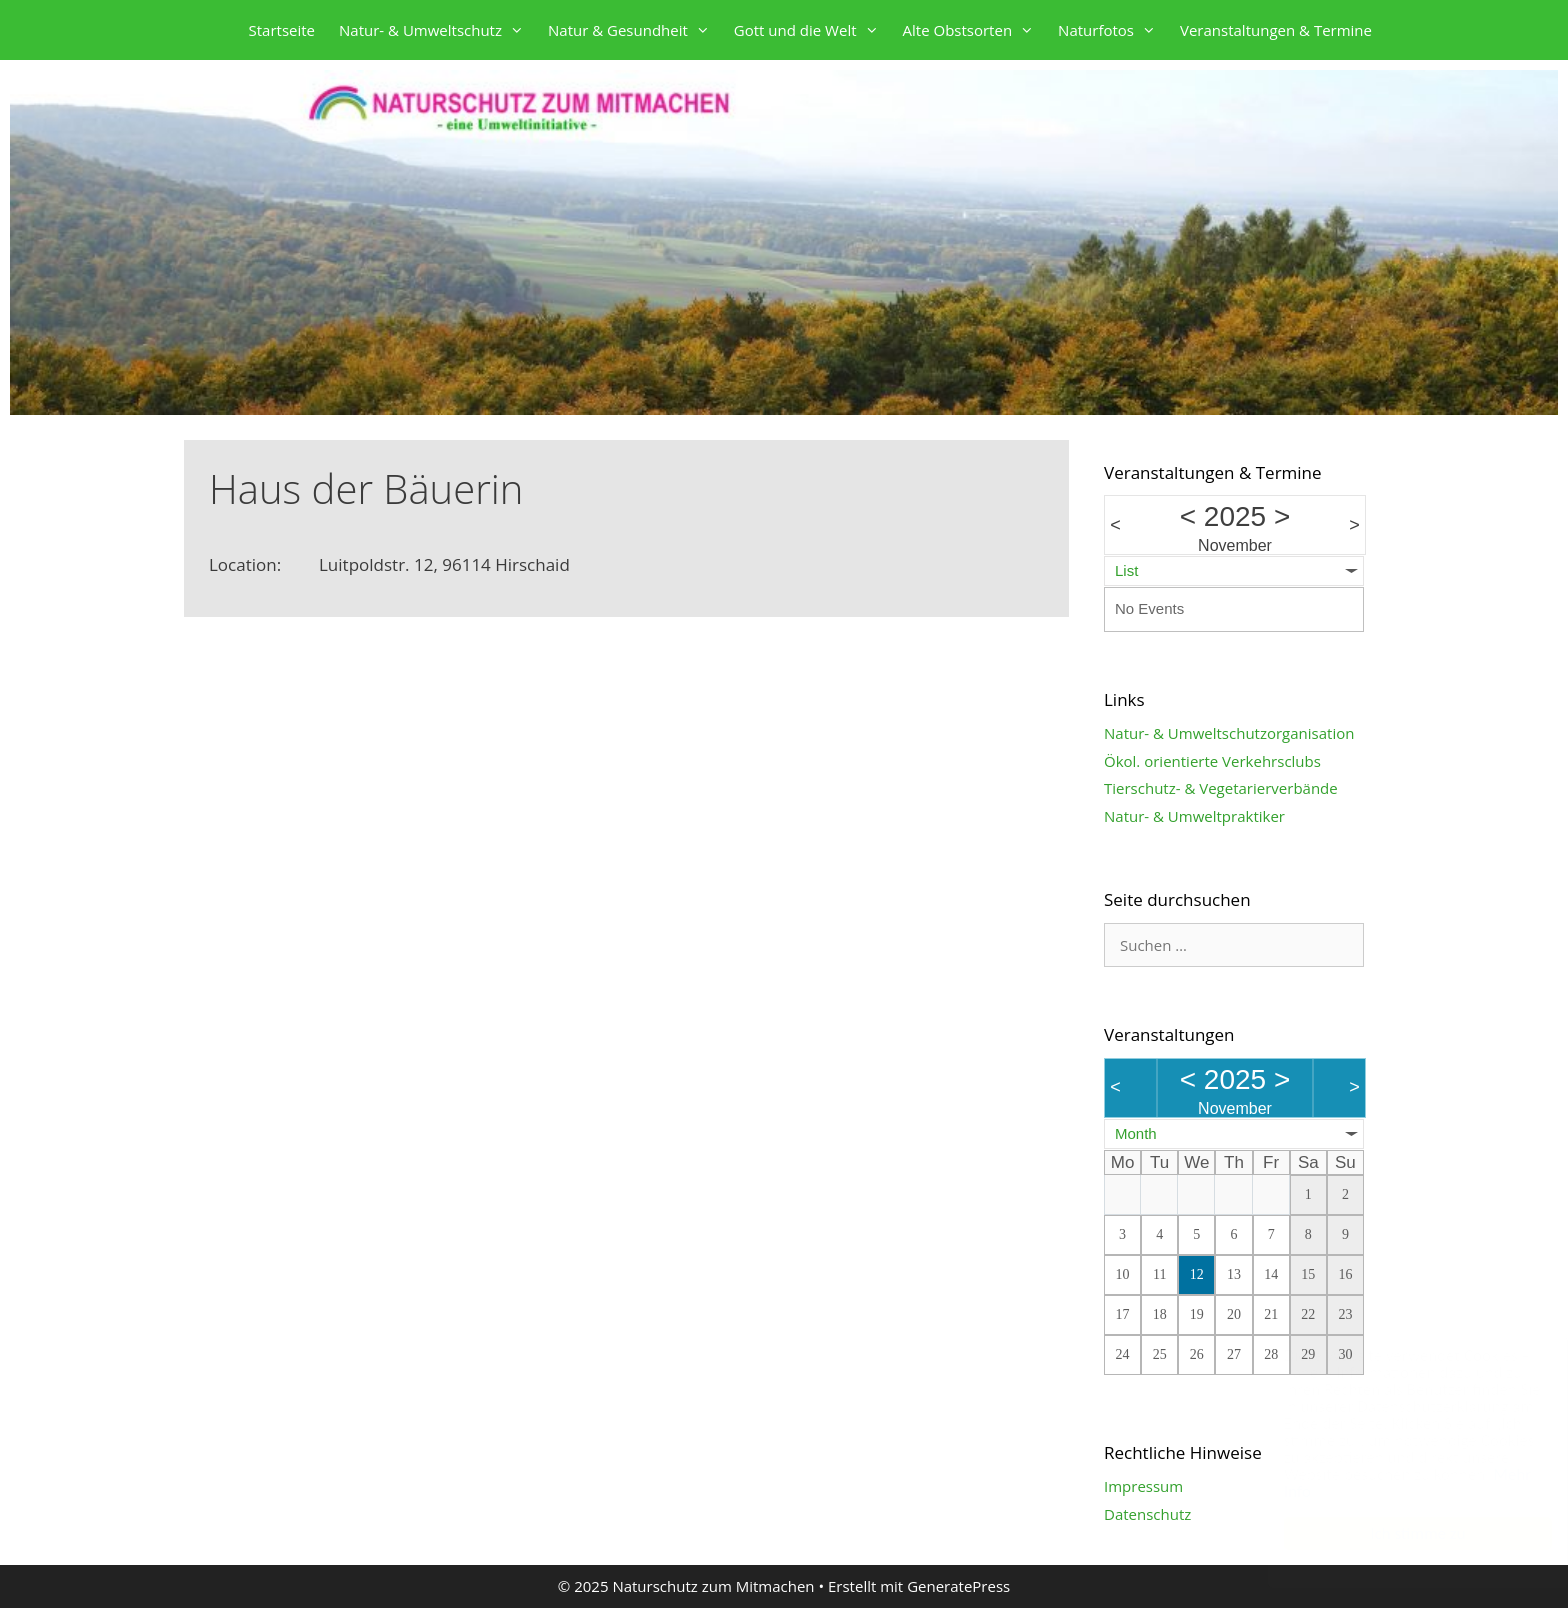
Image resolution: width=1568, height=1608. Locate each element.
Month (1136, 1133)
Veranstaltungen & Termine (1276, 30)
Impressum (1143, 1486)
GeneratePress (958, 1586)
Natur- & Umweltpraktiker (1194, 816)
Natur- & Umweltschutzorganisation (1229, 733)
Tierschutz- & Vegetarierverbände (1221, 788)
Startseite (282, 30)
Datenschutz (1147, 1514)
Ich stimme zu (1397, 1533)
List (1126, 570)
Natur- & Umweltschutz (437, 30)
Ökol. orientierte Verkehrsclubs (1212, 761)
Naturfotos (1113, 30)
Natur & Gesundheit (635, 30)
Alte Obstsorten (975, 30)
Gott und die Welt (812, 30)
